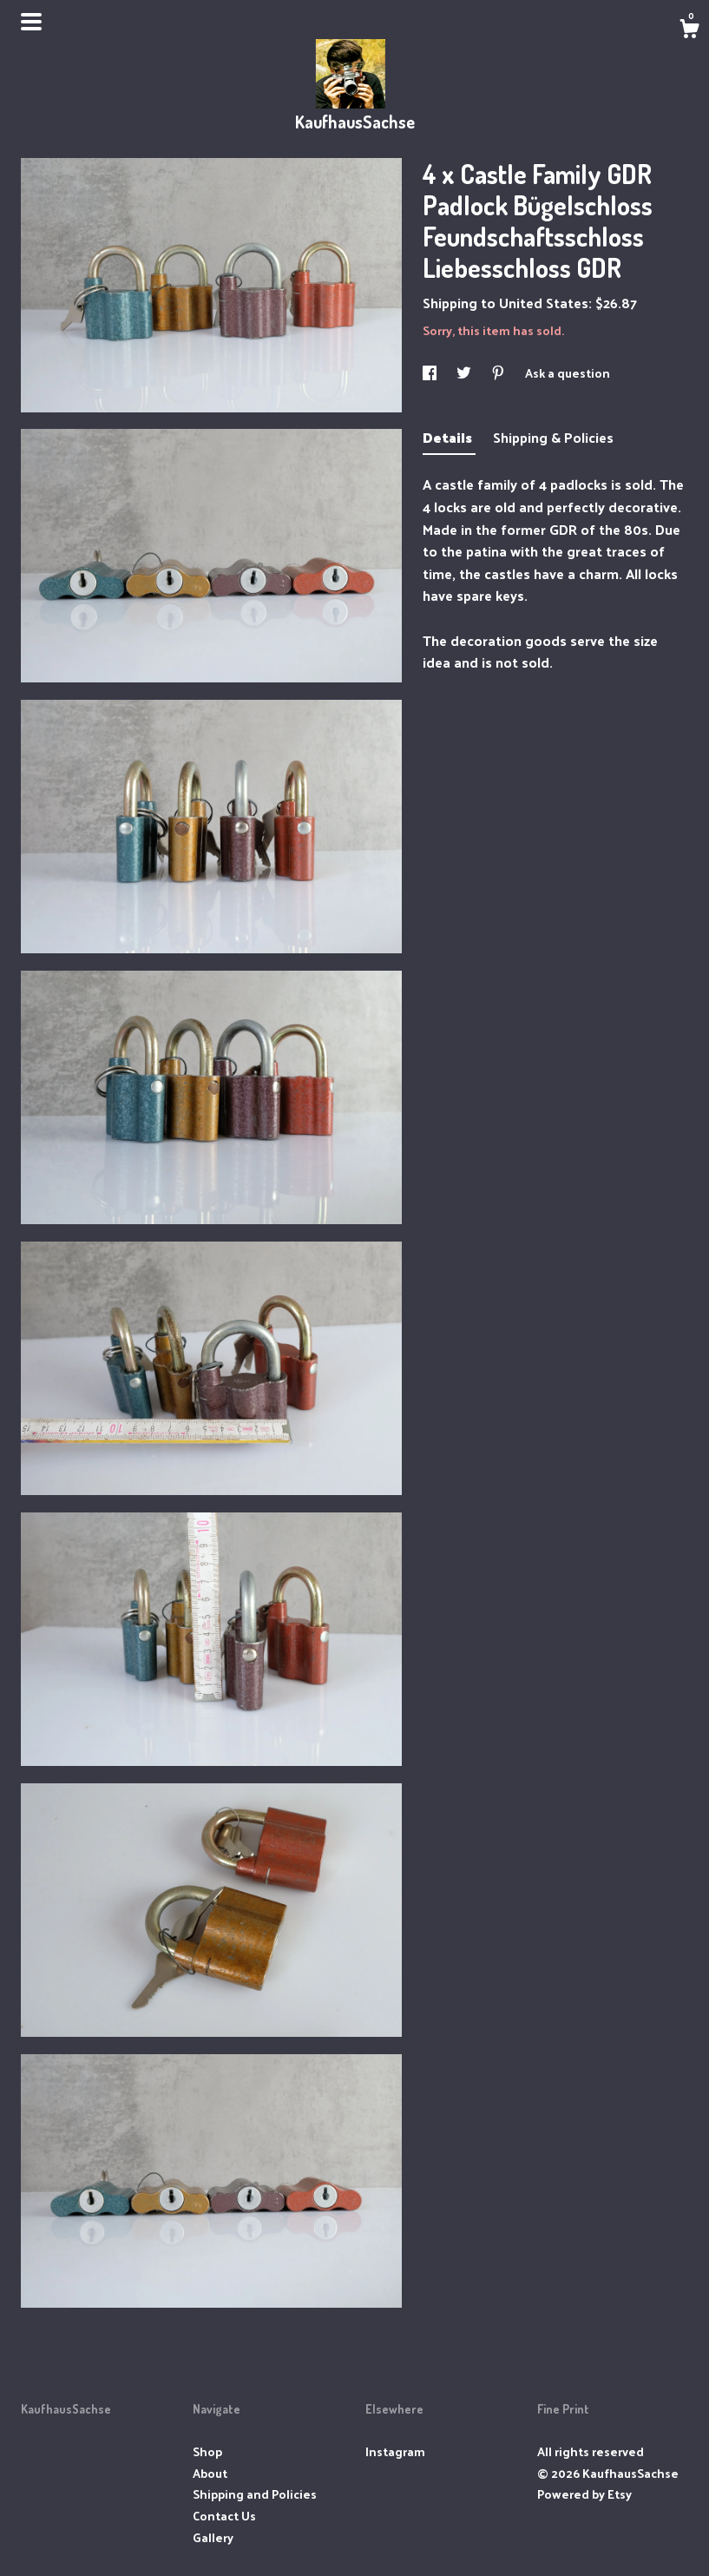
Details (449, 437)
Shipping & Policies (553, 437)
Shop (207, 2451)
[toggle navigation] (31, 21)
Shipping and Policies (255, 2494)
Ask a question (567, 373)
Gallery (213, 2537)
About (210, 2473)
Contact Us (224, 2516)
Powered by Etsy (584, 2494)
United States (543, 302)
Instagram (395, 2451)
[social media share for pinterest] (499, 373)
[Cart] (689, 30)
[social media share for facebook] (431, 373)
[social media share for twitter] (465, 373)
